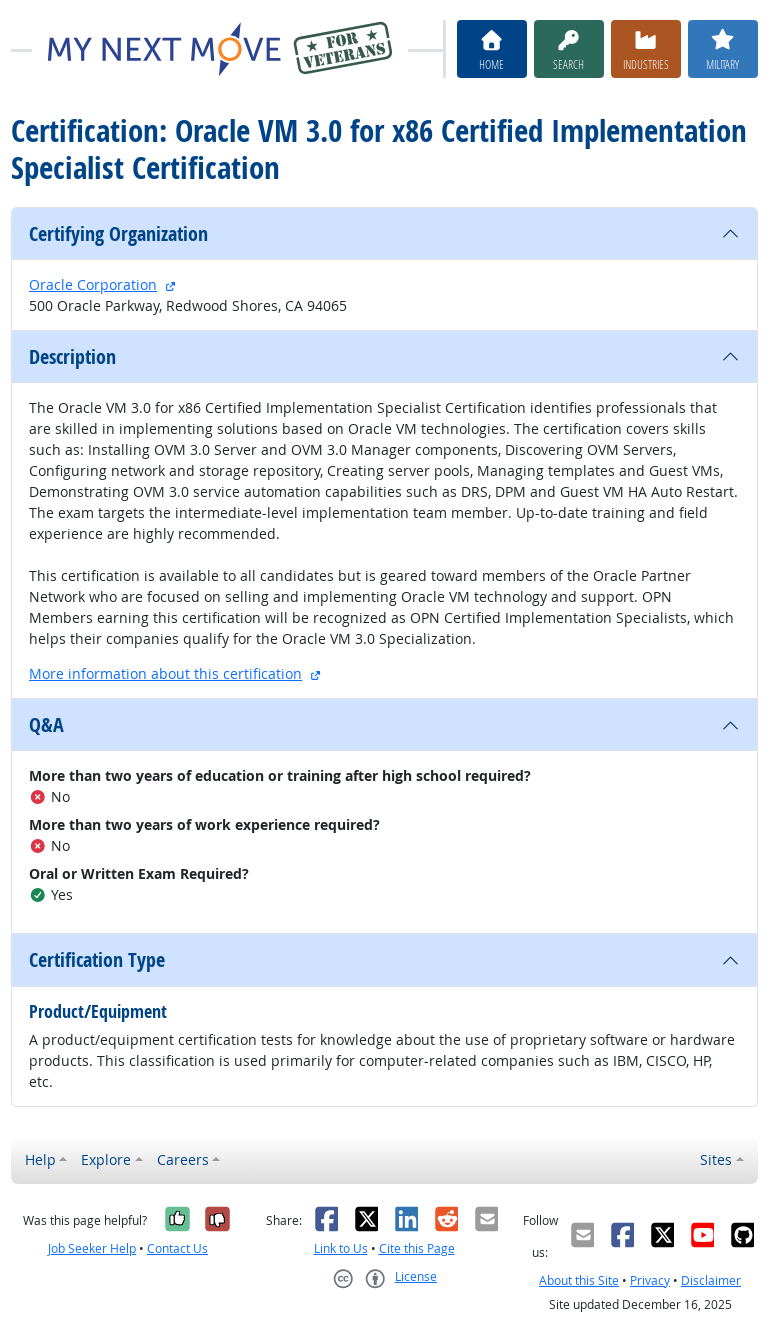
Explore (106, 1159)
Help (40, 1159)
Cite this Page (417, 1248)
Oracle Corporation (93, 284)
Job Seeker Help (92, 1248)
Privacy (650, 1280)
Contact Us (177, 1248)
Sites (716, 1159)
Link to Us (341, 1248)
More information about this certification (165, 673)
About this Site (579, 1280)
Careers (183, 1159)
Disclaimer (711, 1280)
